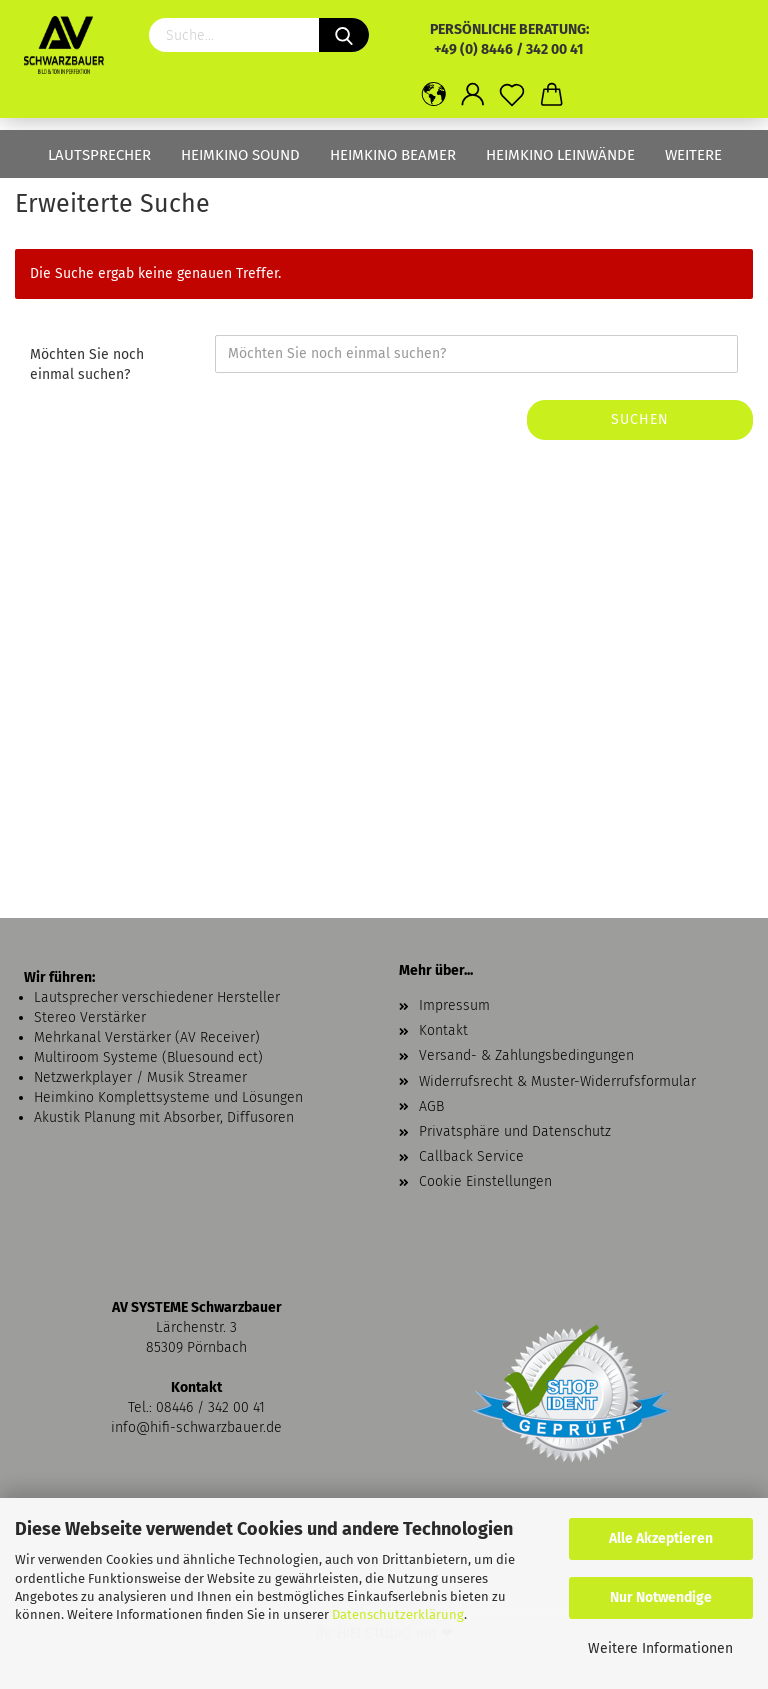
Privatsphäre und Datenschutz (515, 1131)
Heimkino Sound (240, 155)
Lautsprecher (99, 155)
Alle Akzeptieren (661, 1538)
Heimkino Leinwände (560, 155)
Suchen (640, 419)
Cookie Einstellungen (485, 1181)
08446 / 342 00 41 (210, 1407)
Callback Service (471, 1156)
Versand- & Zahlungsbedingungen (526, 1055)
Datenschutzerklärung (398, 1614)
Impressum (454, 1005)
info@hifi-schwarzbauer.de (196, 1427)
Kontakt (443, 1030)
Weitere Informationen (660, 1648)
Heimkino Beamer (393, 155)
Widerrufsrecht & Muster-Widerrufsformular (557, 1081)
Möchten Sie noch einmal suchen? (87, 364)
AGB (431, 1106)
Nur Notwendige (661, 1597)
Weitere (693, 155)
